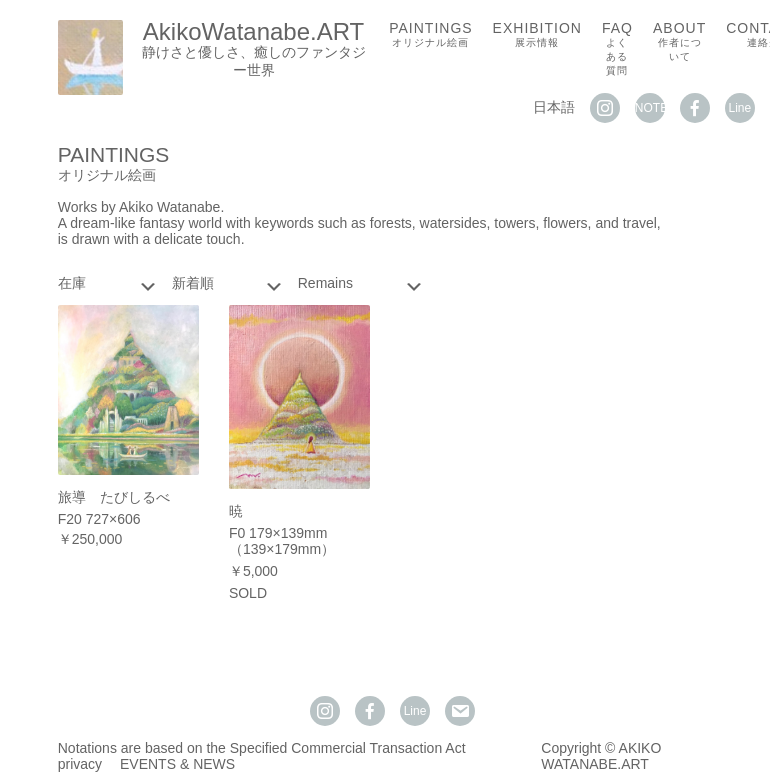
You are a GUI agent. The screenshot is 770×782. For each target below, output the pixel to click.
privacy (80, 764)
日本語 (554, 107)
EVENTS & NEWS (177, 764)
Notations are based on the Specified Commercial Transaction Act (262, 748)
